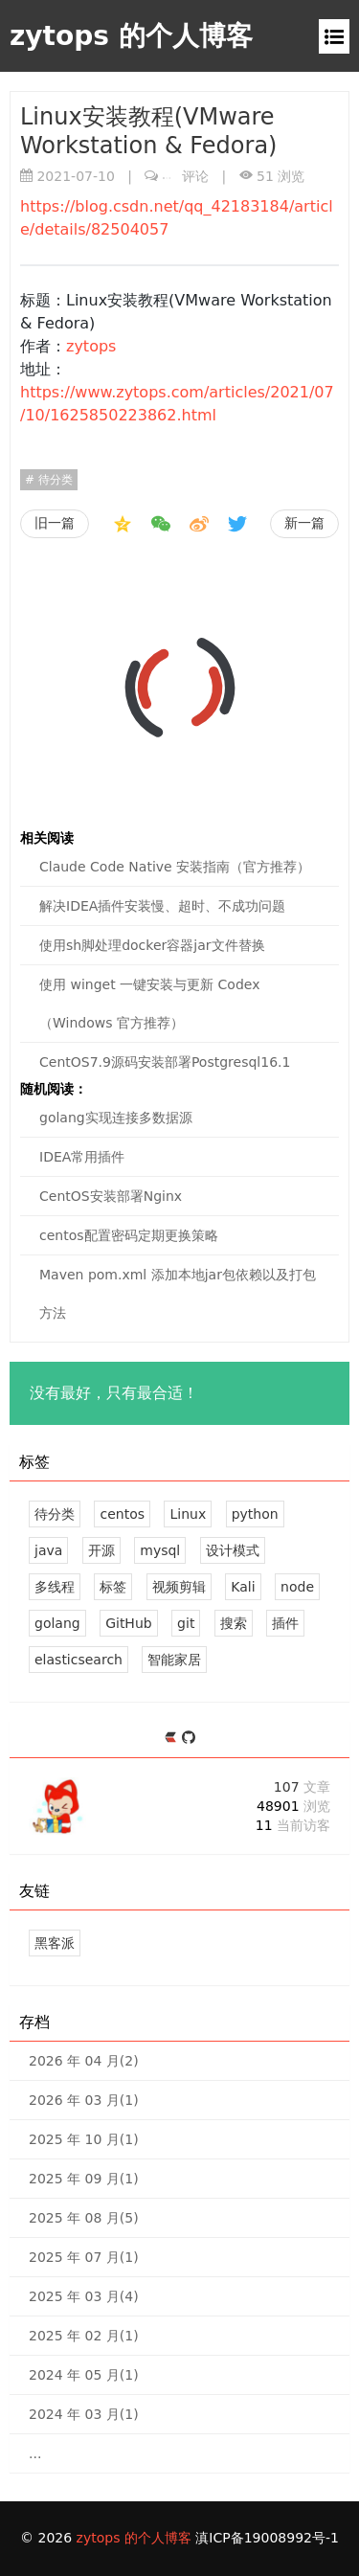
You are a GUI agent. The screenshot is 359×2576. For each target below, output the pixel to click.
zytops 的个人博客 (131, 36)
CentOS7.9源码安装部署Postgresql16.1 (164, 1062)
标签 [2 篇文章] (113, 1586)
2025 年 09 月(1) (84, 2178)
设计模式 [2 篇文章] (232, 1550)
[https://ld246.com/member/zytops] (173, 1738)
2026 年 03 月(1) (84, 2100)
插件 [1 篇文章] (285, 1623)
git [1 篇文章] (185, 1623)
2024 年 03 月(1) (84, 2414)
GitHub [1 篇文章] (128, 1623)
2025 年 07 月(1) (84, 2257)
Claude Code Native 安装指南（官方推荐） (174, 866)
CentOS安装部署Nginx (110, 1196)
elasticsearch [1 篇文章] (78, 1659)
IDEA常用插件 (81, 1156)
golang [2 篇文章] (57, 1623)
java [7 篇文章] (48, 1550)
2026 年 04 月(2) (84, 2060)
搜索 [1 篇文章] (233, 1623)
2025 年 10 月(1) (84, 2139)
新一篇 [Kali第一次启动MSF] (304, 523)
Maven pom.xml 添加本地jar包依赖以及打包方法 (177, 1294)
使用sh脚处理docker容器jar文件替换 (152, 945)
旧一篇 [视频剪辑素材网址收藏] (54, 523)
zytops (91, 346)
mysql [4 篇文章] (160, 1550)
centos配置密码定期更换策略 (128, 1235)
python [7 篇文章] (255, 1514)
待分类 (53, 479)
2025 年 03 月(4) (84, 2296)
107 (302, 1787)
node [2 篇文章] (297, 1586)
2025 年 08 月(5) (84, 2218)
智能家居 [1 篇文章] (174, 1659)
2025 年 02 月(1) (84, 2335)
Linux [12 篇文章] (187, 1514)
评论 (186, 176)
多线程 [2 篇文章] (54, 1586)
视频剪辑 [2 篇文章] (179, 1586)
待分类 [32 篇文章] (54, 1514)
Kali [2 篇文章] (243, 1586)
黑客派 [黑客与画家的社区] (54, 1943)
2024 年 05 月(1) (84, 2375)
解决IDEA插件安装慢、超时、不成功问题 (162, 906)
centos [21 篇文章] (122, 1514)
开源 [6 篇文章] (101, 1550)
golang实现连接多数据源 (115, 1117)
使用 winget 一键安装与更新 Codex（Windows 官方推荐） (149, 1003)
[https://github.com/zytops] (188, 1738)
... (35, 2453)
